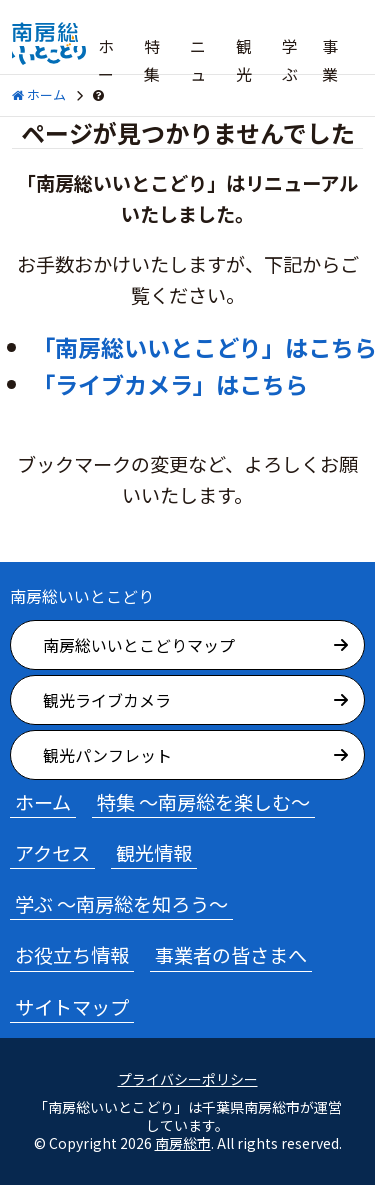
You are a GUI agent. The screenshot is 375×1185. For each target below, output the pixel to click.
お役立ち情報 (72, 955)
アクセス (52, 853)
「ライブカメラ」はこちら (170, 384)
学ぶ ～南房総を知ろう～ (121, 904)
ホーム (106, 74)
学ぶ (290, 60)
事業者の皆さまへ (231, 955)
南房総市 (183, 1143)
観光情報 (154, 853)
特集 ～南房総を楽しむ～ (203, 802)
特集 (152, 60)
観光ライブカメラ (107, 700)
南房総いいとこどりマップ (139, 645)
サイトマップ (72, 1007)
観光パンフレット (107, 755)
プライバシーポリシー (188, 1079)
